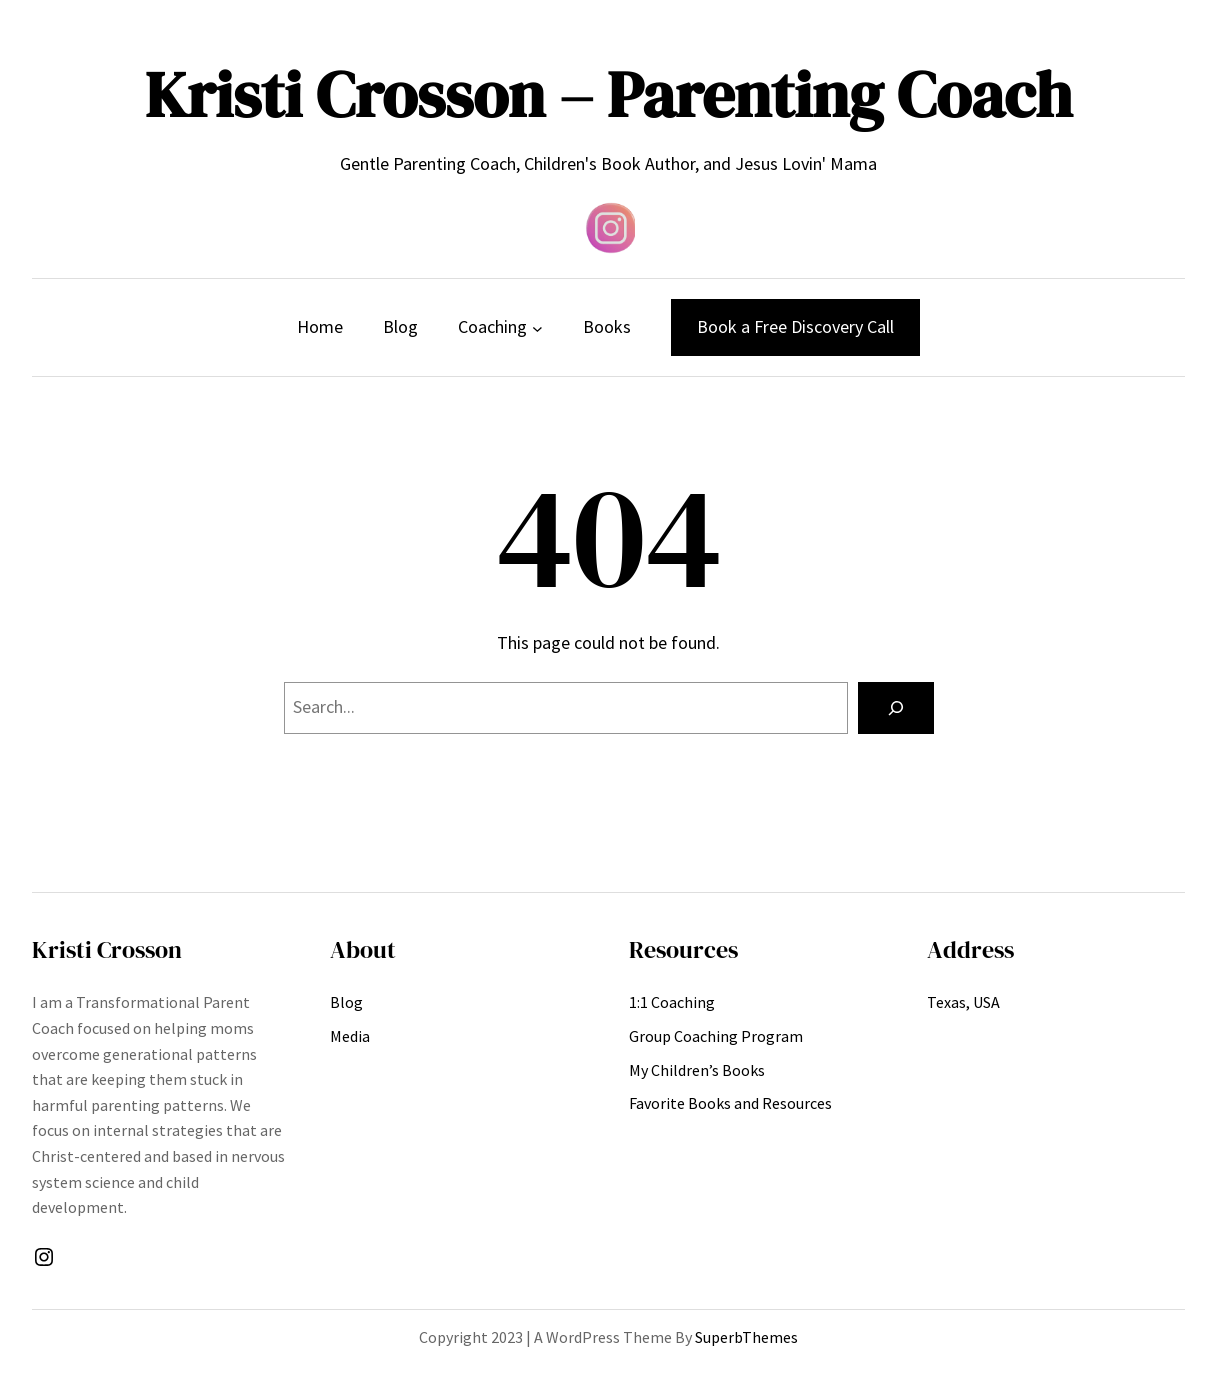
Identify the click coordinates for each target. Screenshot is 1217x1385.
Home (320, 326)
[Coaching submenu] (537, 327)
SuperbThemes (746, 1337)
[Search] (896, 708)
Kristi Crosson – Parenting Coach (608, 94)
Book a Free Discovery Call (795, 326)
